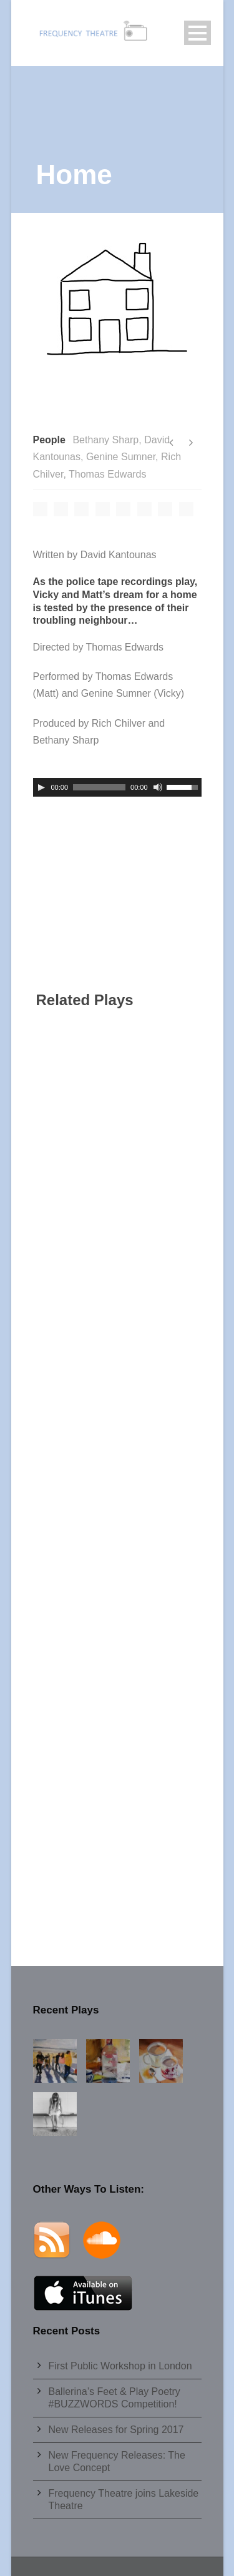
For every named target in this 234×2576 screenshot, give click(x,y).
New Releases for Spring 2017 (116, 2429)
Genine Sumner (120, 456)
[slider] (99, 787)
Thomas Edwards (108, 474)
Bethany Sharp (105, 440)
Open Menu (197, 33)
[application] (117, 787)
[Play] (41, 787)
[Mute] (158, 787)
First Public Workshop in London (120, 2366)
